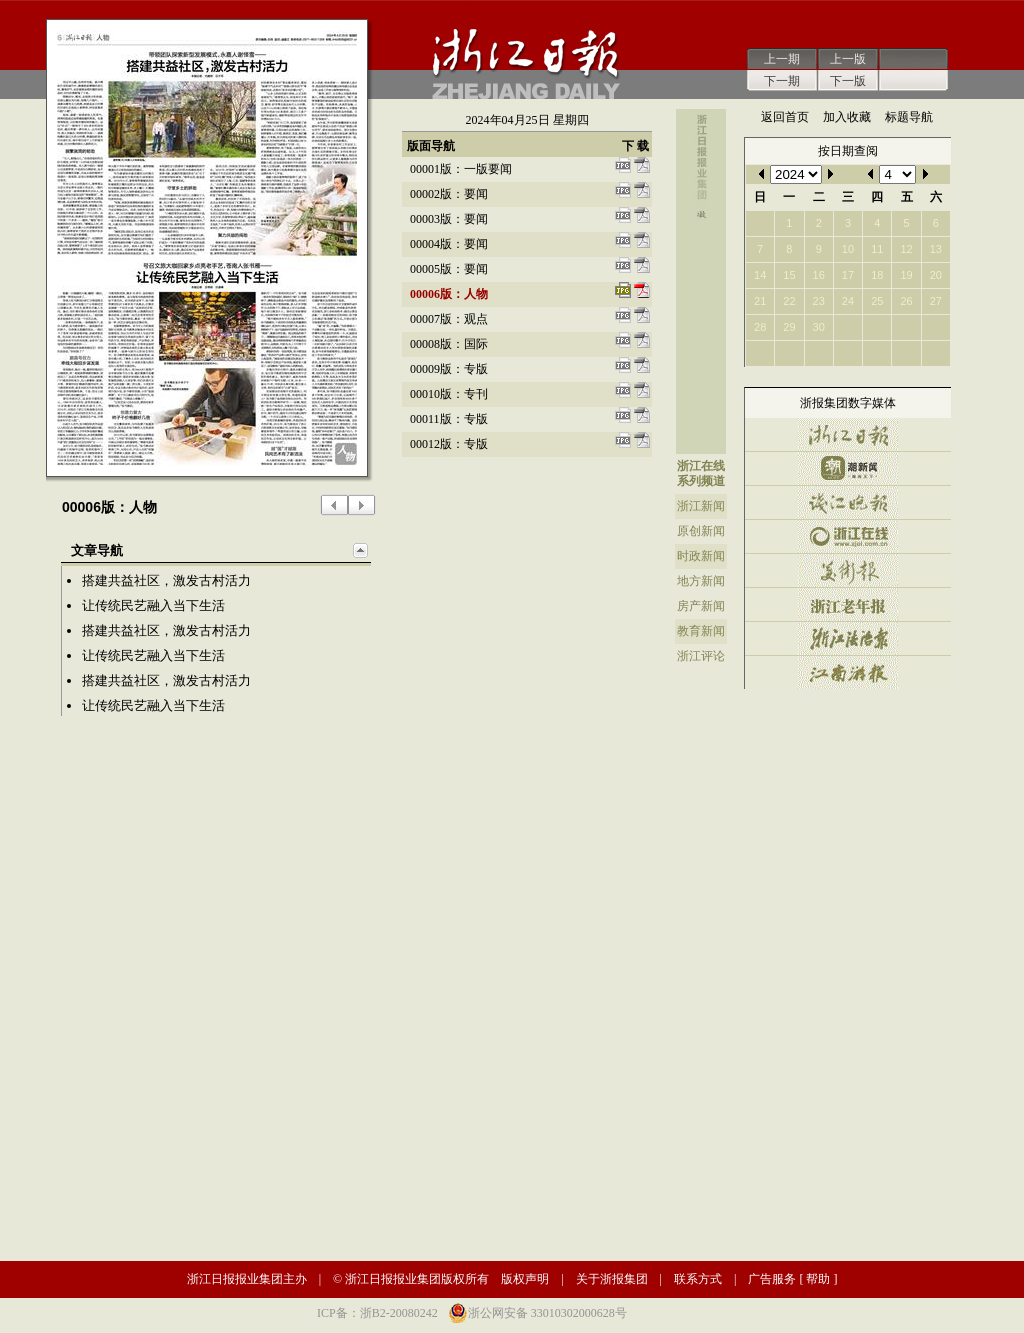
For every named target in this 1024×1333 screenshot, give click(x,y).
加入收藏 (847, 117)
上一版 (848, 59)
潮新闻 (848, 468)
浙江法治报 (848, 638)
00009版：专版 (449, 369)
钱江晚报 (848, 502)
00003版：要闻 (449, 219)
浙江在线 (701, 466)
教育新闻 (701, 631)
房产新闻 (701, 606)
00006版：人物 (449, 294)
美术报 (848, 570)
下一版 (848, 81)
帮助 (818, 1279)
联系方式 (698, 1279)
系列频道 (701, 481)
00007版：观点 (449, 319)
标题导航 (909, 117)
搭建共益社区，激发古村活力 (166, 580)
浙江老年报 (848, 604)
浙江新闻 (701, 506)
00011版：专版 (449, 419)
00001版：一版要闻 (461, 169)
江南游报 (848, 672)
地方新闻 (701, 581)
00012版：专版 (449, 444)
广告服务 (772, 1279)
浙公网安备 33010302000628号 (547, 1313)
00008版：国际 (449, 344)
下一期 (782, 81)
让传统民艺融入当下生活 (153, 605)
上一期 (782, 59)
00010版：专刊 (449, 394)
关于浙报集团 (612, 1279)
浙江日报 (848, 434)
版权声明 (525, 1279)
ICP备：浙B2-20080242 (377, 1313)
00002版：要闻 (449, 194)
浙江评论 (701, 656)
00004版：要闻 (449, 244)
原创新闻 (701, 531)
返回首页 (785, 117)
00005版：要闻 (449, 269)
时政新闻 (701, 556)
